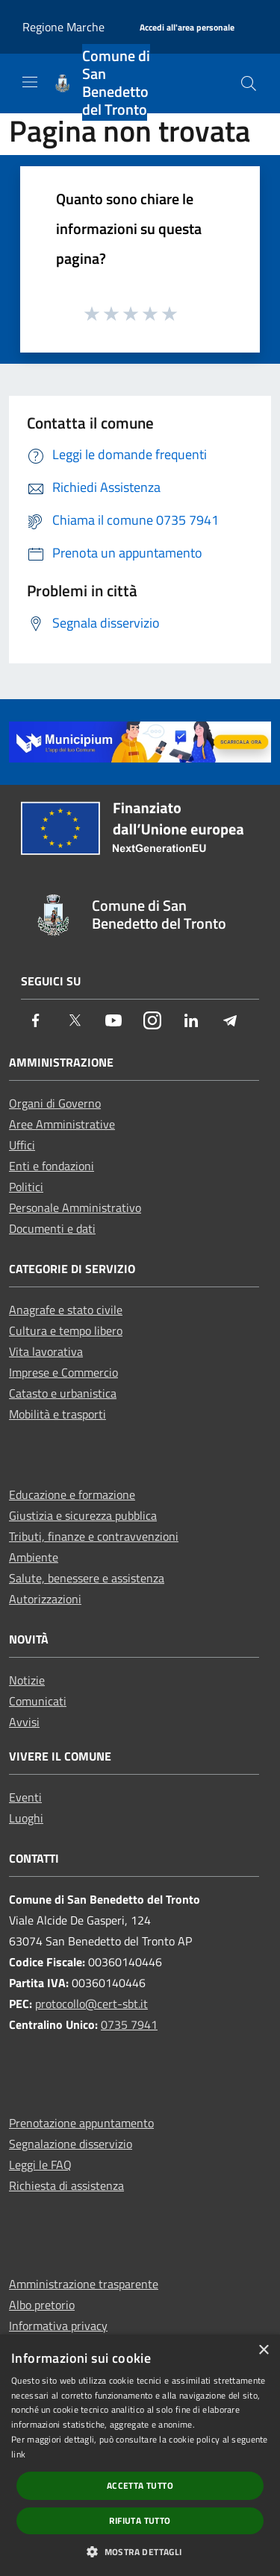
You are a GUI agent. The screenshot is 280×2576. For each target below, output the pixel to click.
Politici (26, 1187)
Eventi (25, 1797)
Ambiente (33, 1557)
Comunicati (37, 1701)
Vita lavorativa (46, 1351)
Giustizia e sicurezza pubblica (83, 1515)
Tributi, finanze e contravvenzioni (93, 1536)
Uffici (22, 1145)
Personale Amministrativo (75, 1207)
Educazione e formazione (72, 1494)
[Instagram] (152, 1022)
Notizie (27, 1680)
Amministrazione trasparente (83, 2284)
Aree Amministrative (62, 1124)
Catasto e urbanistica (62, 1393)
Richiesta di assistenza (66, 2185)
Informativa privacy (58, 2325)
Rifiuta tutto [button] (139, 2520)
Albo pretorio (42, 2305)
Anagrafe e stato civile (65, 1310)
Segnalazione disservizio (70, 2144)
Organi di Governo (55, 1103)
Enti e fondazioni (51, 1166)
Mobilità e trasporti (57, 1414)
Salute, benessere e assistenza (86, 1578)
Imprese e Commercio (63, 1372)
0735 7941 (129, 2024)
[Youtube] (113, 1022)
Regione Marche (63, 27)
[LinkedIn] (191, 1022)
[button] (139, 2551)
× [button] (263, 2350)
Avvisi (24, 1722)
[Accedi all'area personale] (187, 28)
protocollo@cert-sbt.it (91, 2003)
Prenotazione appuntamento (81, 2123)
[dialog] (140, 2455)
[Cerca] (249, 83)
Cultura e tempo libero (65, 1330)
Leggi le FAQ (40, 2165)
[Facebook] (36, 1022)
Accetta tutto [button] (140, 2485)
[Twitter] (75, 1022)
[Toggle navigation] (30, 82)
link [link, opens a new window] (18, 2454)
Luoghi (26, 1818)
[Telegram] (230, 1022)
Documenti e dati (52, 1228)
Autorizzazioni (45, 1599)
